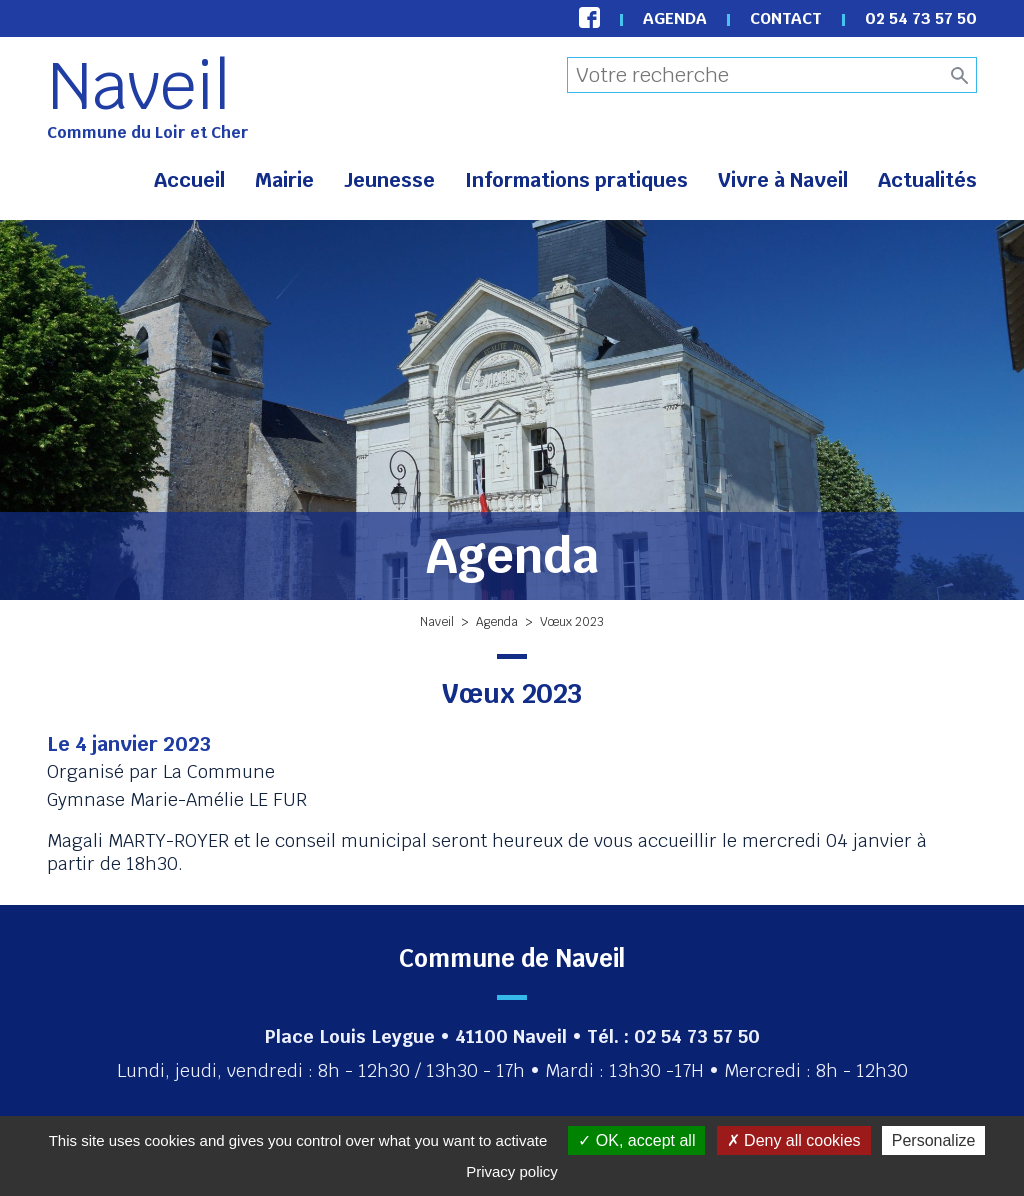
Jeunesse (389, 180)
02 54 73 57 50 (921, 18)
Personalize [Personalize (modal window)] (934, 1140)
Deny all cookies (794, 1140)
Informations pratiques (576, 180)
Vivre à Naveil (783, 180)
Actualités (927, 180)
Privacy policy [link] (512, 1171)
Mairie (284, 180)
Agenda (675, 18)
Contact (786, 18)
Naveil (139, 86)
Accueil (189, 180)
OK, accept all (636, 1140)
